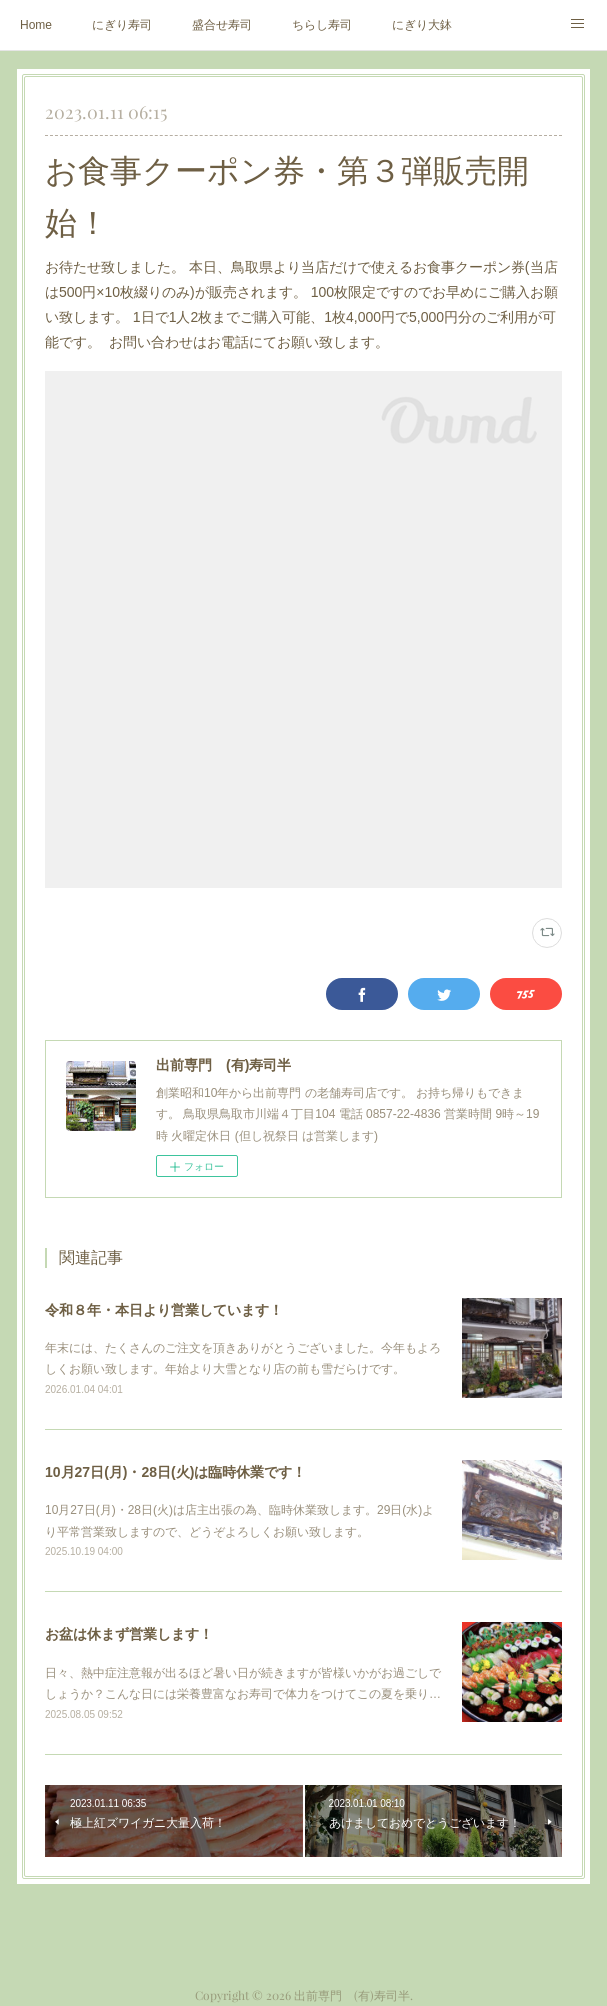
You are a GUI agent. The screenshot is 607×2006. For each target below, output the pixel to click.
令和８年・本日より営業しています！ (164, 1310)
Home (36, 25)
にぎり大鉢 (422, 25)
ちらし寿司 (322, 25)
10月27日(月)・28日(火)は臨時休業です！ (175, 1472)
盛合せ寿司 (222, 25)
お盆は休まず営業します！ (129, 1634)
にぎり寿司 (122, 25)
